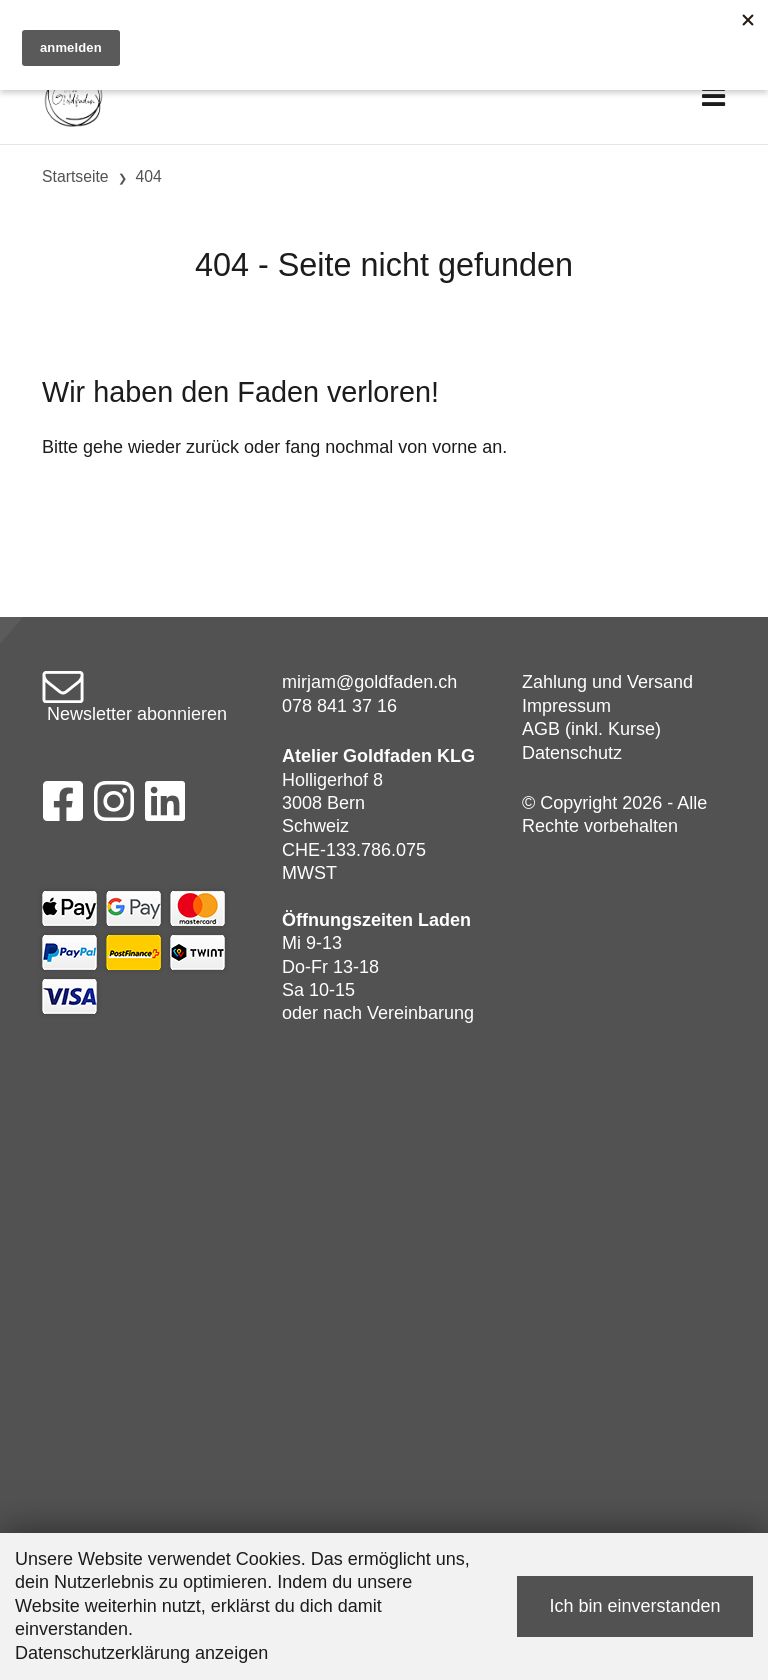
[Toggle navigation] (713, 97)
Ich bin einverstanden (634, 1606)
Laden (444, 920)
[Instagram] (114, 807)
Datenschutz (572, 753)
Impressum (566, 706)
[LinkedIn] (165, 807)
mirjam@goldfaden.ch (369, 682)
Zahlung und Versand (607, 682)
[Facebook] (62, 807)
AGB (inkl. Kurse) (591, 729)
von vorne (437, 447)
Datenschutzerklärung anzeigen (141, 1653)
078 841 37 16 (339, 706)
